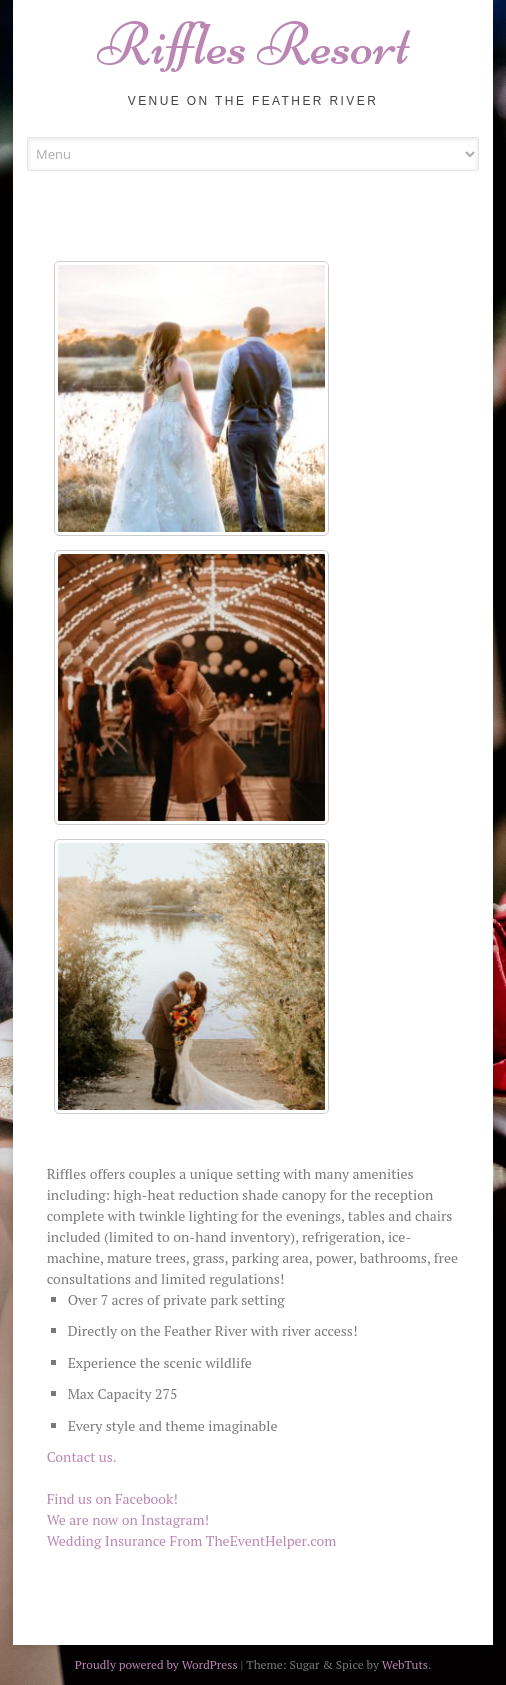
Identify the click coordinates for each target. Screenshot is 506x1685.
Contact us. (82, 1456)
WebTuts (405, 1664)
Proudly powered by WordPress (156, 1664)
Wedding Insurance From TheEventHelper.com (192, 1540)
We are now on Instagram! (128, 1519)
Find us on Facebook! (112, 1498)
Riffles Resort (253, 44)
